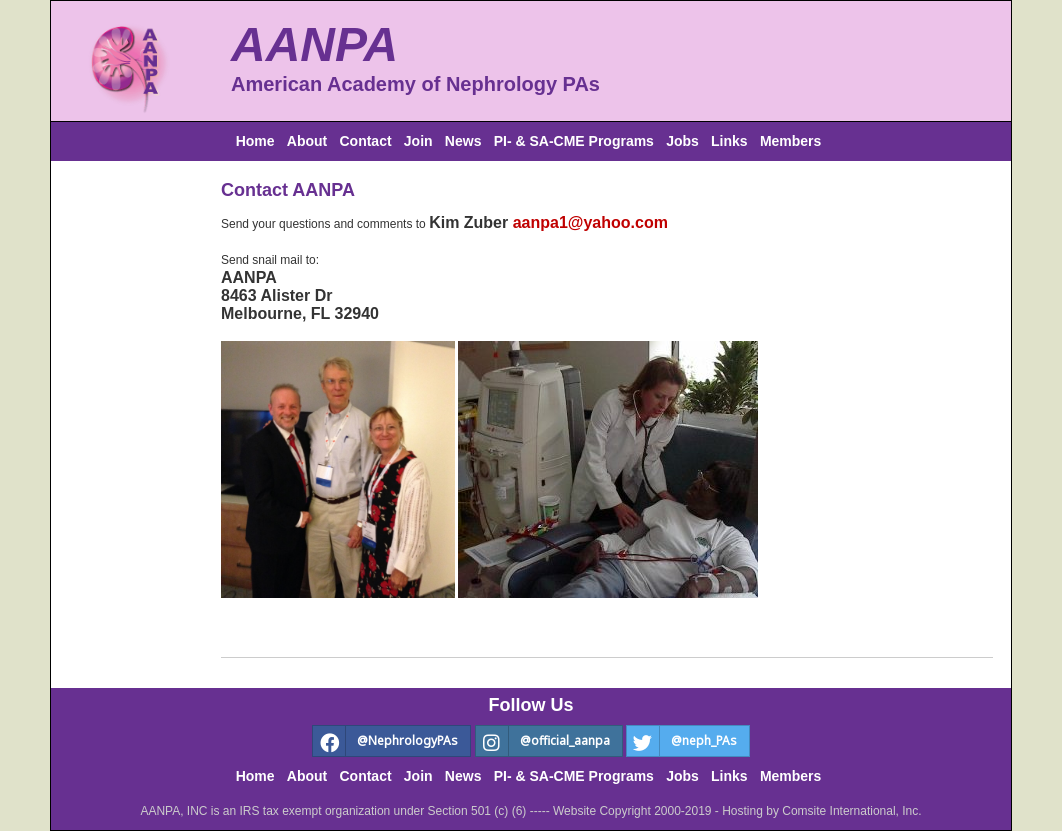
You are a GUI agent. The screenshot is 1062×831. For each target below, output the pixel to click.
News (463, 141)
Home (255, 141)
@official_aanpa (543, 741)
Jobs (682, 141)
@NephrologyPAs (385, 741)
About (307, 141)
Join (418, 141)
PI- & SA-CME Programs (574, 141)
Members (790, 141)
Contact (365, 141)
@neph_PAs (682, 741)
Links (729, 141)
